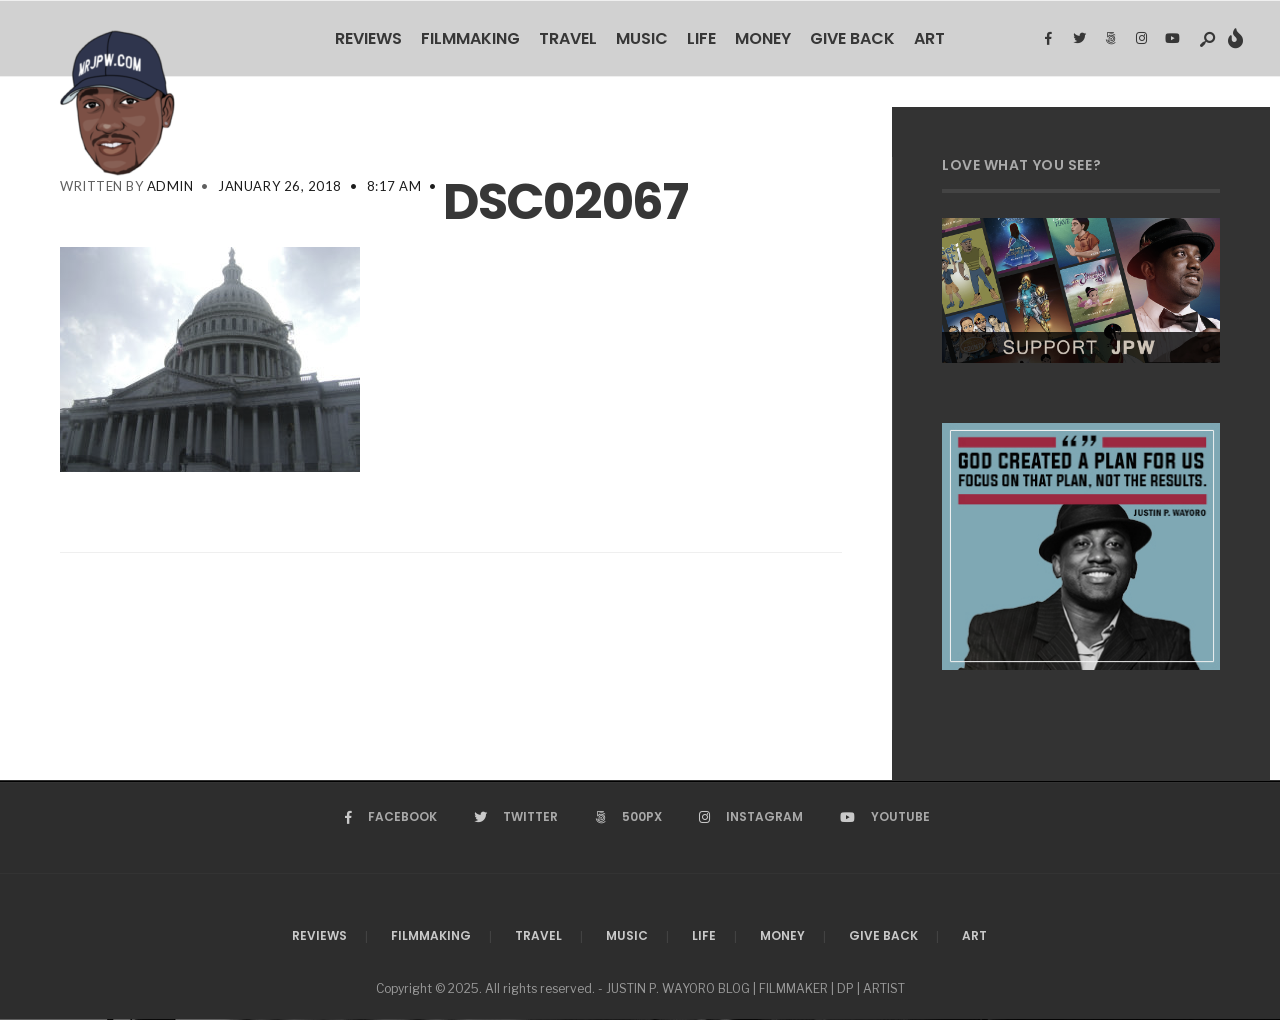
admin (170, 186)
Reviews (368, 38)
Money (763, 38)
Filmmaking (470, 38)
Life (701, 38)
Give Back (852, 38)
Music (642, 38)
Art (929, 38)
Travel (568, 38)
